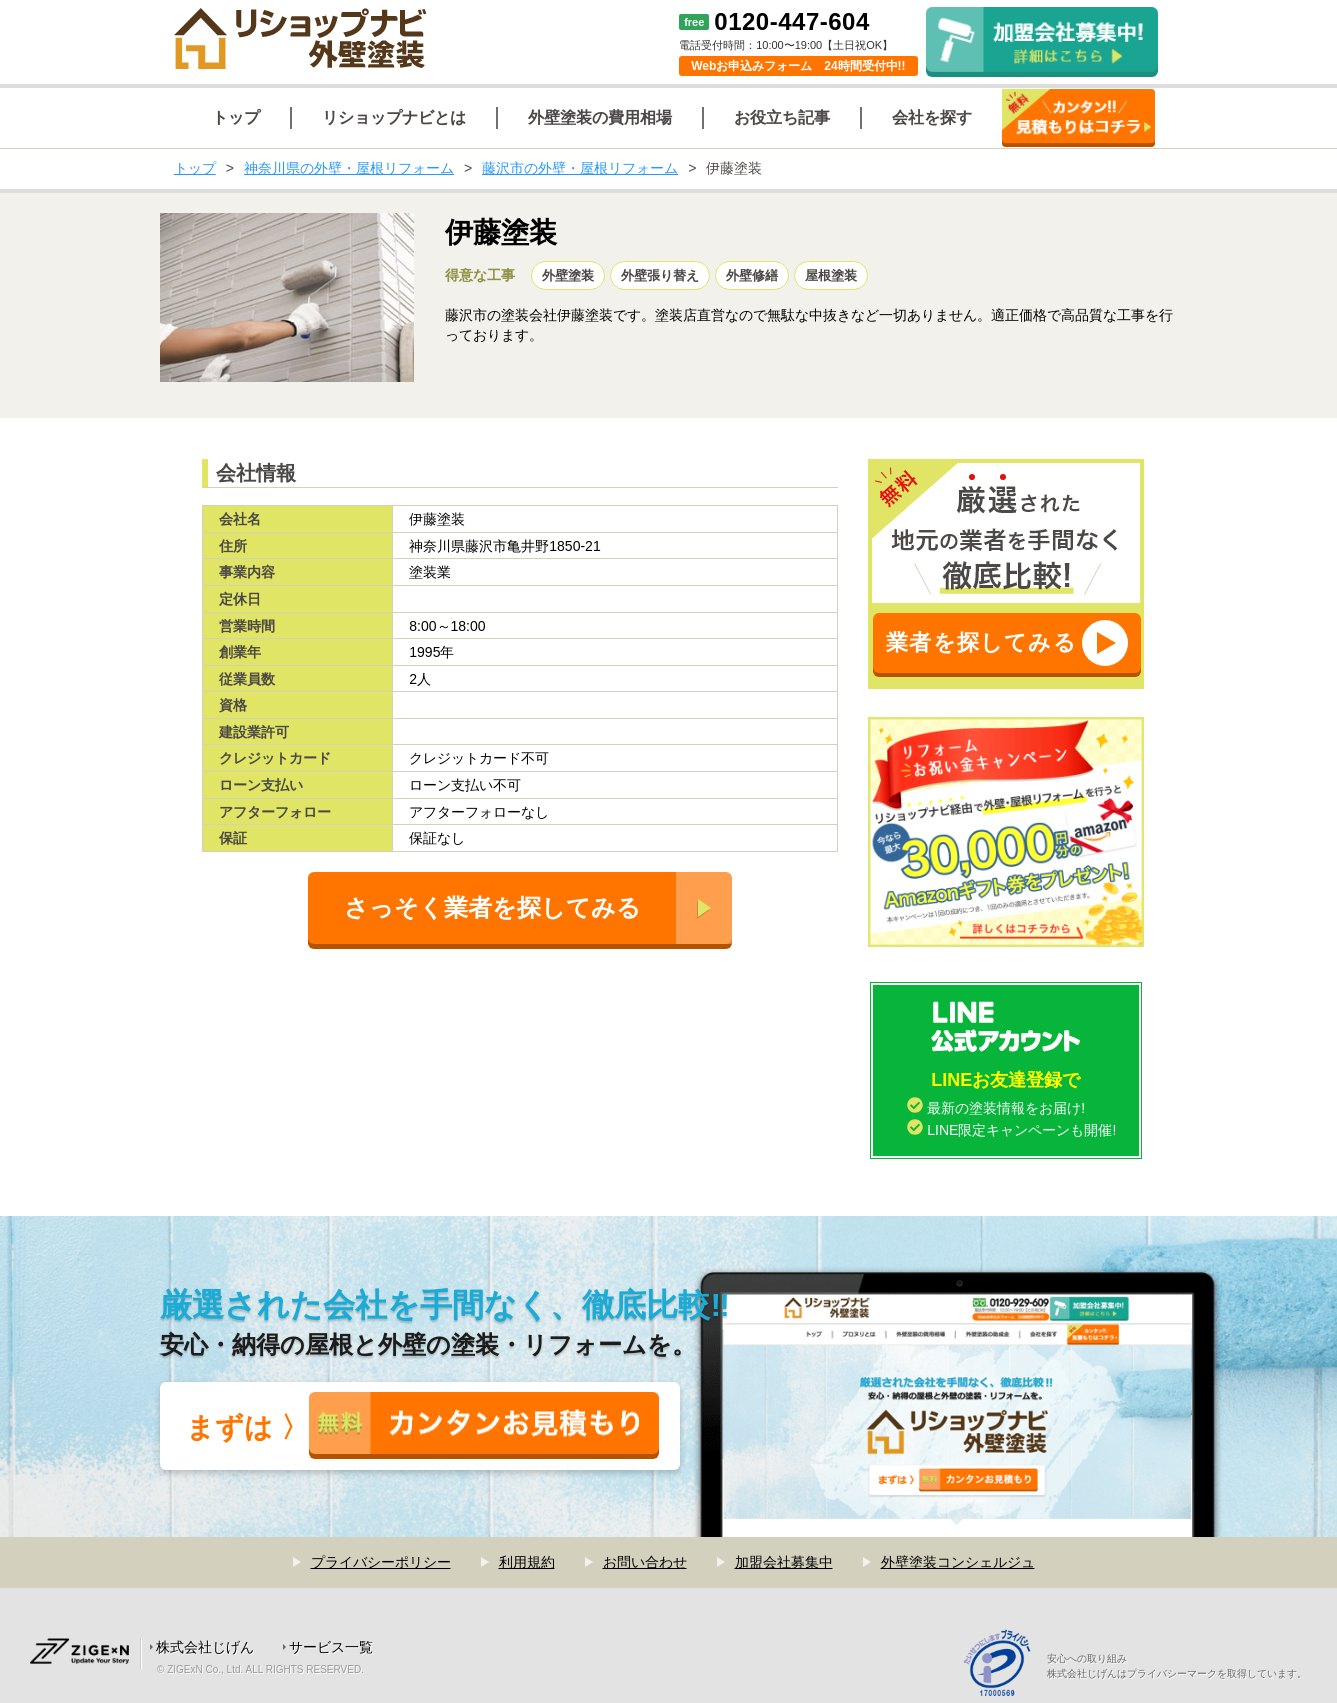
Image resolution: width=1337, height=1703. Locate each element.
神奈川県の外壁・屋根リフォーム (349, 168)
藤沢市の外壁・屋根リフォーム (580, 168)
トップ (195, 168)
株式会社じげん (205, 1647)
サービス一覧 (331, 1647)
